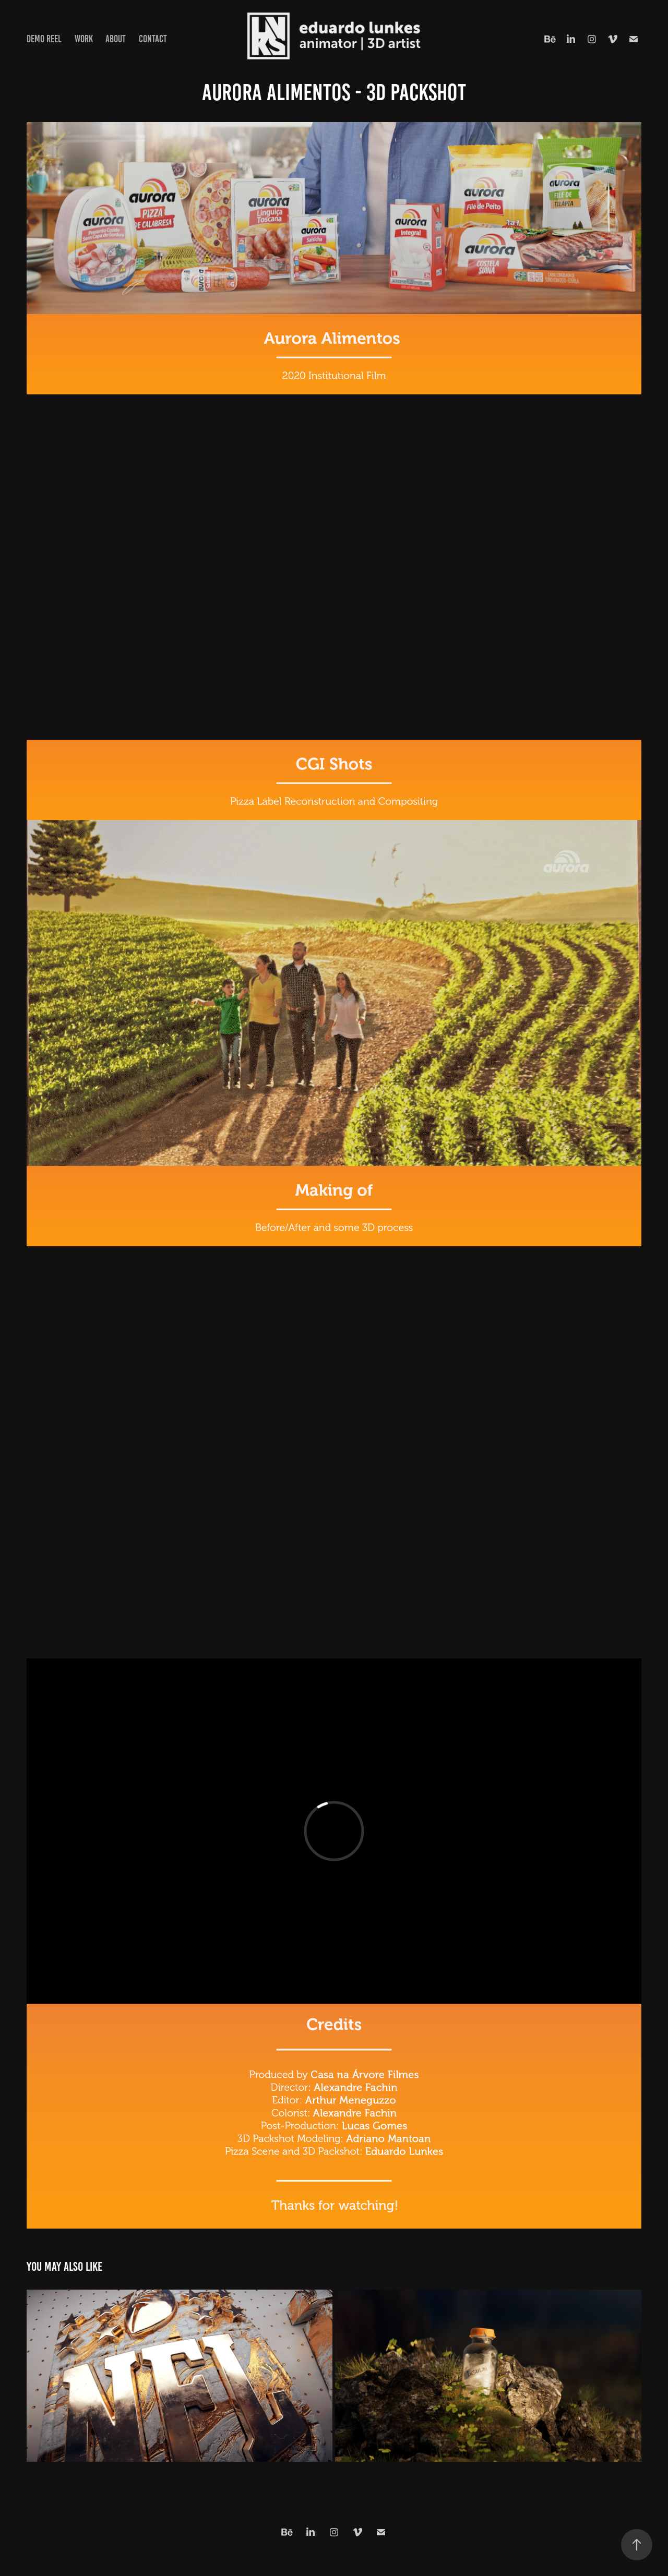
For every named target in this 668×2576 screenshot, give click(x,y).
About (115, 38)
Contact (153, 38)
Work (84, 38)
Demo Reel (44, 38)
